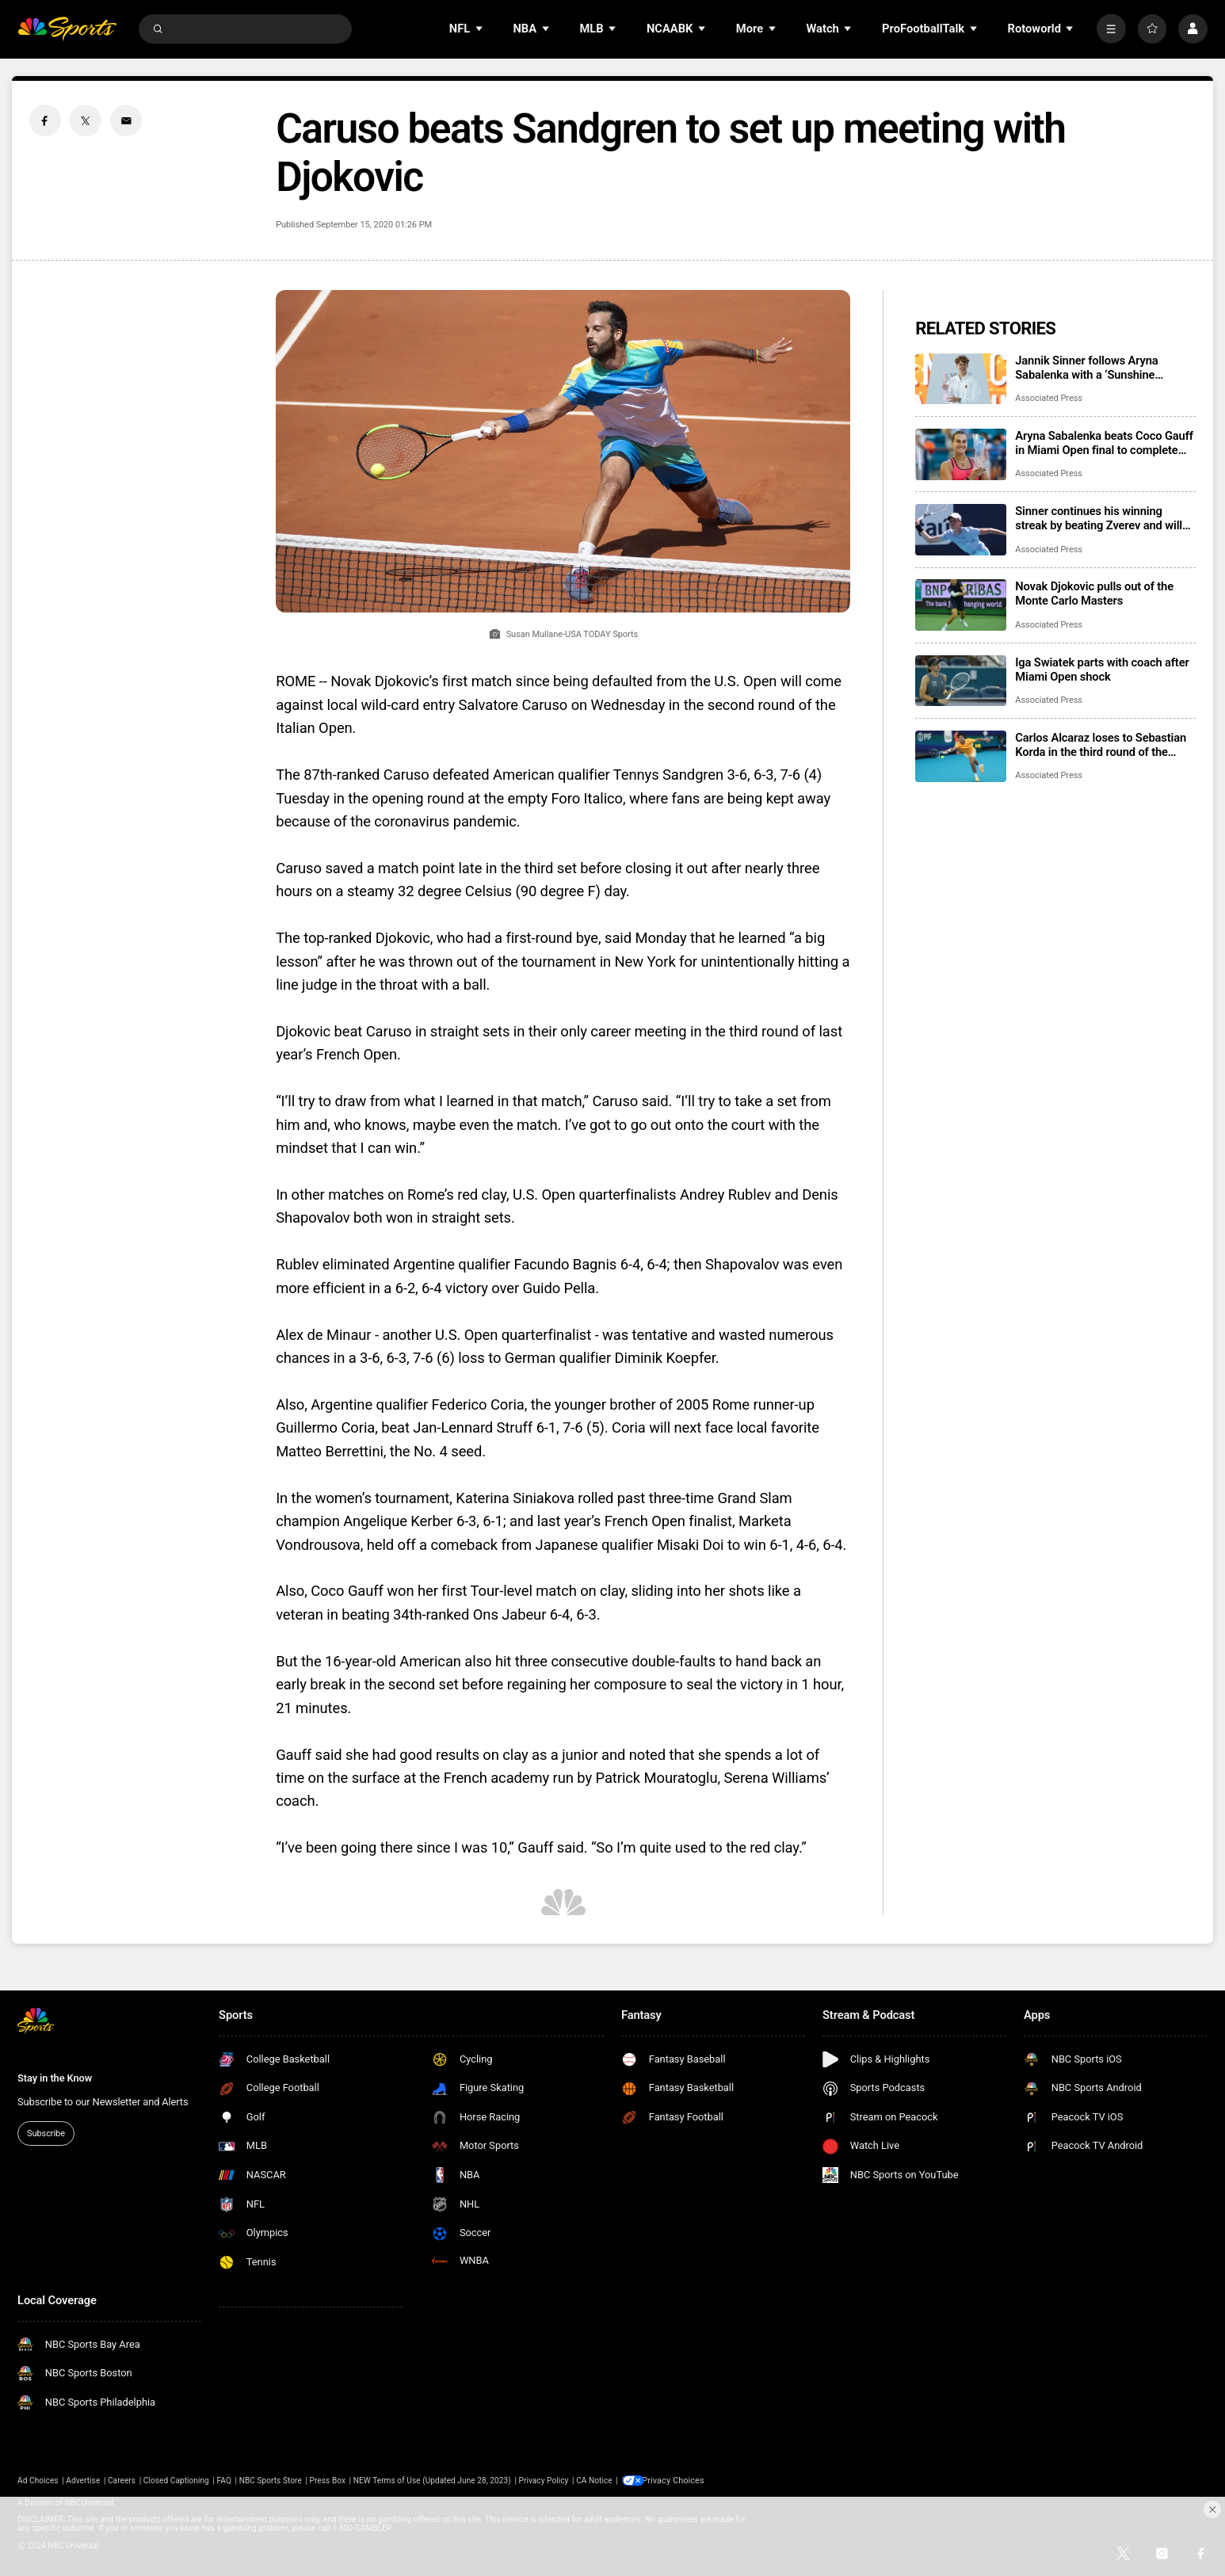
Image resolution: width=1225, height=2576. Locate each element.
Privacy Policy (543, 2480)
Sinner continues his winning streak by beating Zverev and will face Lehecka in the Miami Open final (1098, 518)
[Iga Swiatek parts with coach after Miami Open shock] (960, 681)
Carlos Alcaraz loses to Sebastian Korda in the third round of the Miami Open (1100, 745)
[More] (1111, 29)
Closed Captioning (176, 2480)
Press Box (327, 2480)
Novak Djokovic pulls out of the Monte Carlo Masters (1094, 593)
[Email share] (126, 120)
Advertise (83, 2480)
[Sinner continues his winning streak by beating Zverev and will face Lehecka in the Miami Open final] (960, 529)
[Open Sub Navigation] (480, 28)
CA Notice (594, 2480)
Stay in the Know (54, 2078)
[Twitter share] (85, 120)
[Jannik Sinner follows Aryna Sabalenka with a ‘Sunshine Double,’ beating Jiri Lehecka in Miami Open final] (960, 379)
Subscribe (46, 2133)
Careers (121, 2480)
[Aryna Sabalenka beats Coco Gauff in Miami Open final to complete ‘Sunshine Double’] (960, 454)
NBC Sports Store (270, 2480)
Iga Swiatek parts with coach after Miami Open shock (1102, 669)
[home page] (66, 29)
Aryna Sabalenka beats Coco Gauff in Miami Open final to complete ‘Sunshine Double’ (1104, 443)
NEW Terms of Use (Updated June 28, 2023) (432, 2480)
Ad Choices (38, 2480)
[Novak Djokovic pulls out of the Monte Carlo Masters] (960, 605)
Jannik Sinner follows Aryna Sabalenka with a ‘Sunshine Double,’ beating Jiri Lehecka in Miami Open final (1094, 367)
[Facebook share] (45, 120)
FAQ (224, 2480)
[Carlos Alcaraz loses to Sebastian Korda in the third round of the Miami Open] (960, 756)
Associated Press (1048, 398)
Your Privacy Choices (683, 2480)
